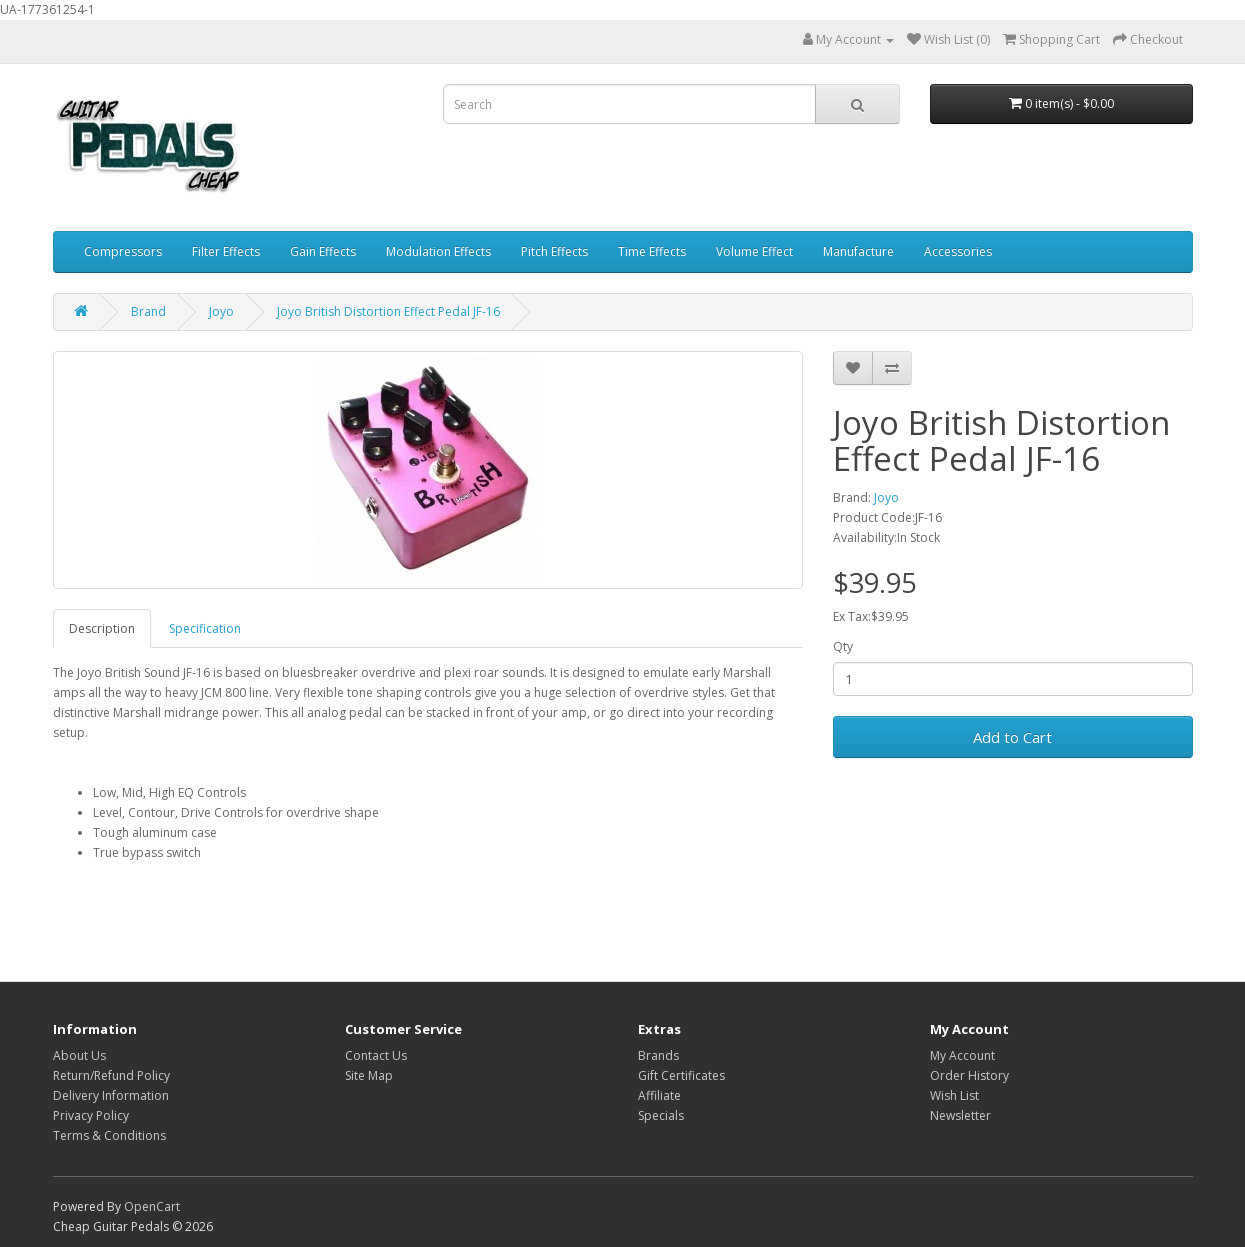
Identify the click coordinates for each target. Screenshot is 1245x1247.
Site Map (369, 1075)
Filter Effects (226, 251)
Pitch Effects (554, 251)
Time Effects (652, 251)
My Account (962, 1055)
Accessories (958, 251)
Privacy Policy (91, 1115)
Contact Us (376, 1055)
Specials (661, 1115)
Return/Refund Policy (111, 1075)
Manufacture (858, 251)
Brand (148, 311)
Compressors (123, 251)
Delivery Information (111, 1095)
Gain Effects (323, 251)
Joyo (221, 311)
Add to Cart (1012, 737)
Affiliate (659, 1095)
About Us (79, 1055)
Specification (205, 628)
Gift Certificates (681, 1075)
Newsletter (960, 1115)
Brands (658, 1055)
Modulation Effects (438, 251)
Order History (969, 1075)
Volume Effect (754, 251)
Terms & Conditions (109, 1135)
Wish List (954, 1095)
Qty (843, 646)
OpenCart (152, 1206)
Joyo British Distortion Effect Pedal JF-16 (388, 311)
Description (102, 628)
